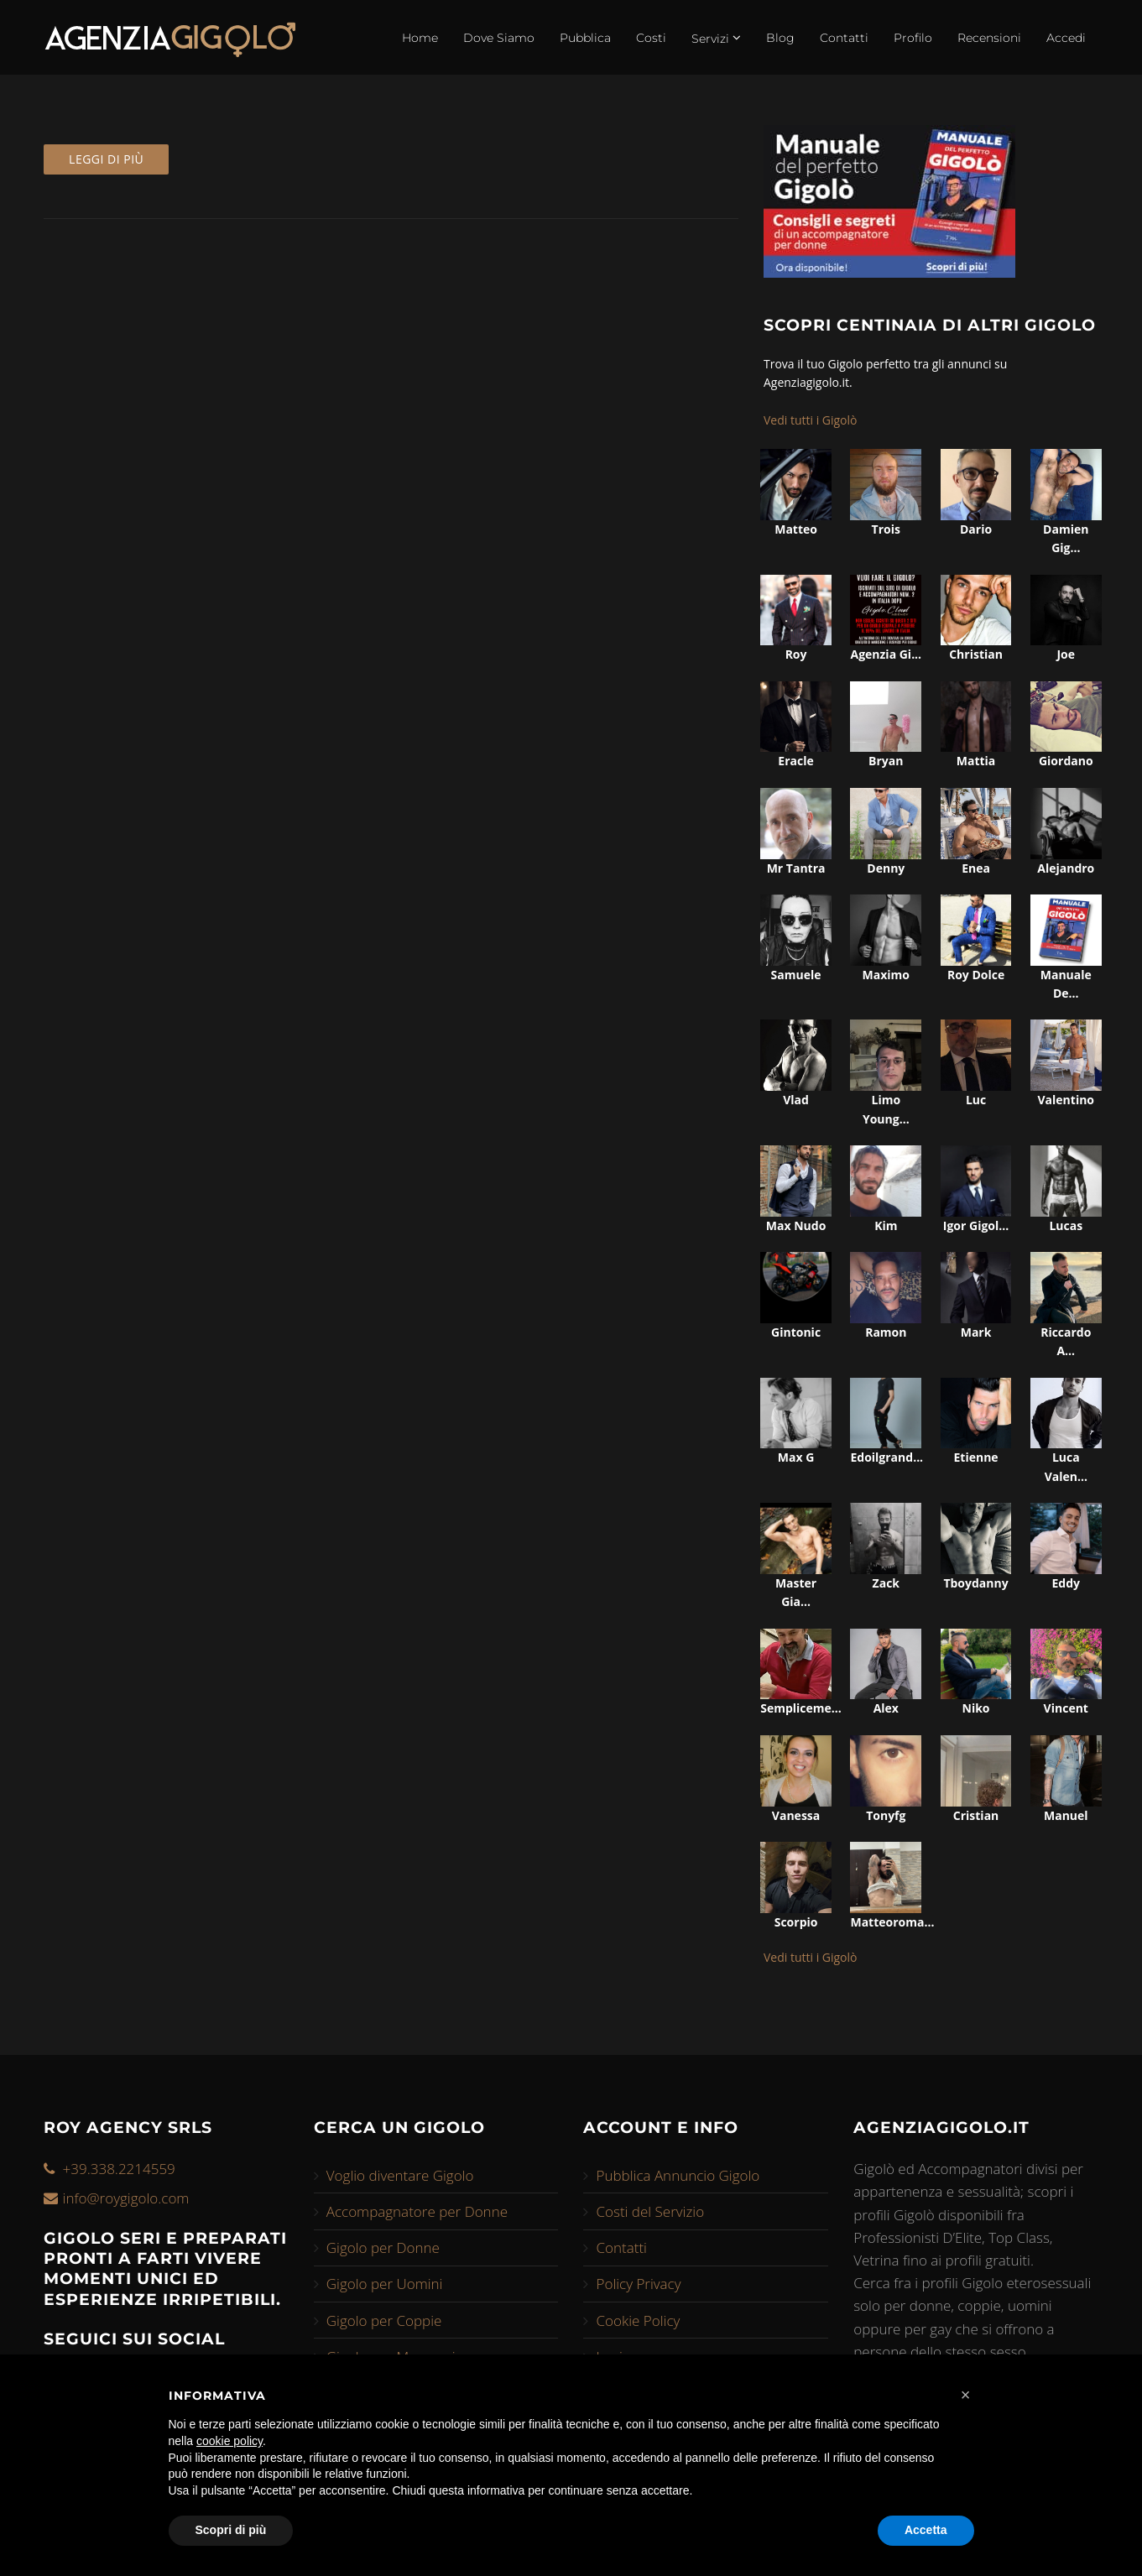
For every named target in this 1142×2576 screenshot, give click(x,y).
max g (796, 1457)
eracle (795, 761)
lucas (1065, 1225)
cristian (976, 1815)
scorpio (796, 1922)
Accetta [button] (926, 2530)
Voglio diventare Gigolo (400, 2175)
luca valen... (1066, 1466)
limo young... (886, 1109)
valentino (1066, 1100)
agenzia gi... (885, 654)
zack (886, 1583)
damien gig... (1065, 538)
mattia (976, 761)
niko (976, 1708)
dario (976, 529)
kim (885, 1225)
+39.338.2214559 (119, 2168)
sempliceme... (796, 1708)
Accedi (1066, 37)
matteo (795, 529)
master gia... (795, 1592)
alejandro (1065, 868)
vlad (796, 1100)
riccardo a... (1065, 1341)
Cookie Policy (638, 2320)
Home (420, 37)
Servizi (716, 38)
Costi (651, 37)
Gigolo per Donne (383, 2247)
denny (886, 868)
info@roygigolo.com (126, 2198)
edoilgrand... (885, 1457)
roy (796, 654)
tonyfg (885, 1815)
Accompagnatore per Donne (417, 2211)
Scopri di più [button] (231, 2530)
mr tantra (796, 868)
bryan (885, 761)
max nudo (796, 1225)
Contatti (844, 37)
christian (976, 654)
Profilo (913, 37)
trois (886, 529)
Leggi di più (106, 159)
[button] (965, 2394)
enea (976, 868)
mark (976, 1332)
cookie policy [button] (229, 2441)
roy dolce (975, 975)
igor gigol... (976, 1225)
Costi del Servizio (650, 2211)
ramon (885, 1332)
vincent (1066, 1708)
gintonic (796, 1332)
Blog (780, 37)
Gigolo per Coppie (384, 2320)
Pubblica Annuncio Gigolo (677, 2175)
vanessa (796, 1815)
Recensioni (989, 37)
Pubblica (585, 37)
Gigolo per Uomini (384, 2283)
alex (886, 1708)
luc (976, 1100)
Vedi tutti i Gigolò (811, 420)
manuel (1066, 1815)
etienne (975, 1457)
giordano (1066, 761)
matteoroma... (885, 1922)
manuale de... (1066, 984)
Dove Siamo (498, 37)
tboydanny (975, 1583)
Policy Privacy (638, 2283)
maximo (886, 975)
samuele (796, 975)
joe (1065, 654)
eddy (1066, 1583)
